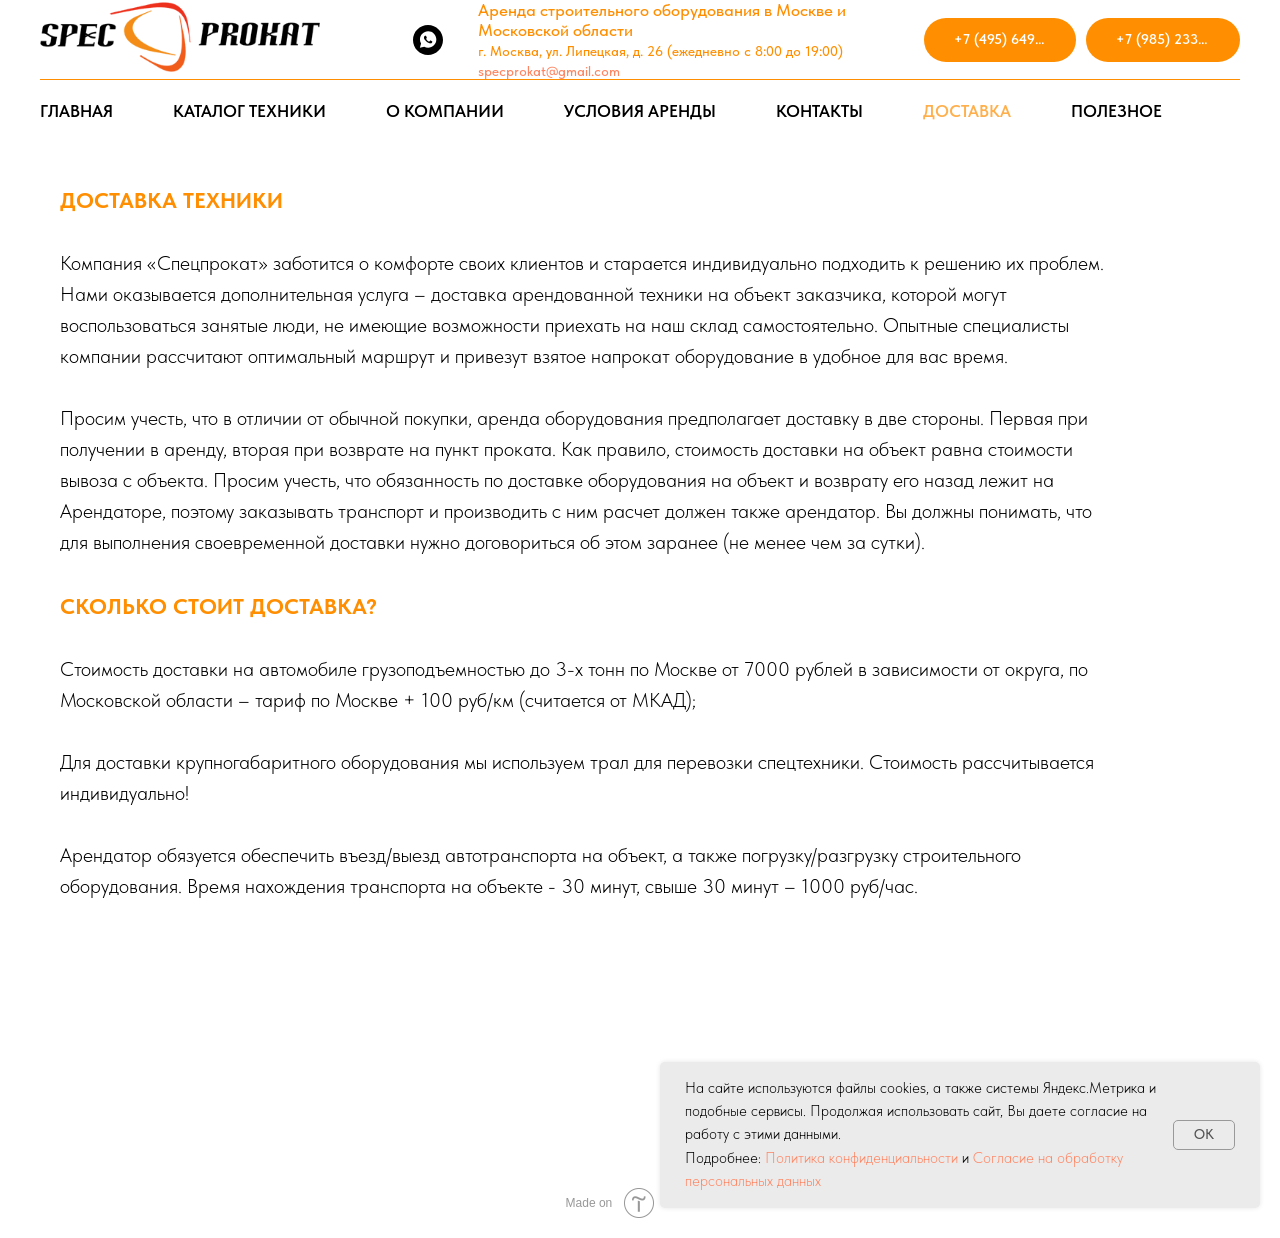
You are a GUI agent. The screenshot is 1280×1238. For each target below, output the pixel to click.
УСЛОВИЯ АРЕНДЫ (640, 111)
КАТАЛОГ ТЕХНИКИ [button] (249, 111)
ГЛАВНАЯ (76, 111)
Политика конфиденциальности (861, 1158)
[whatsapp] (428, 40)
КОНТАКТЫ (819, 111)
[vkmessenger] (384, 40)
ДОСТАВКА (967, 111)
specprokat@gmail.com (549, 71)
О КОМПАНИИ (445, 111)
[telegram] (340, 40)
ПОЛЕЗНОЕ (1116, 111)
